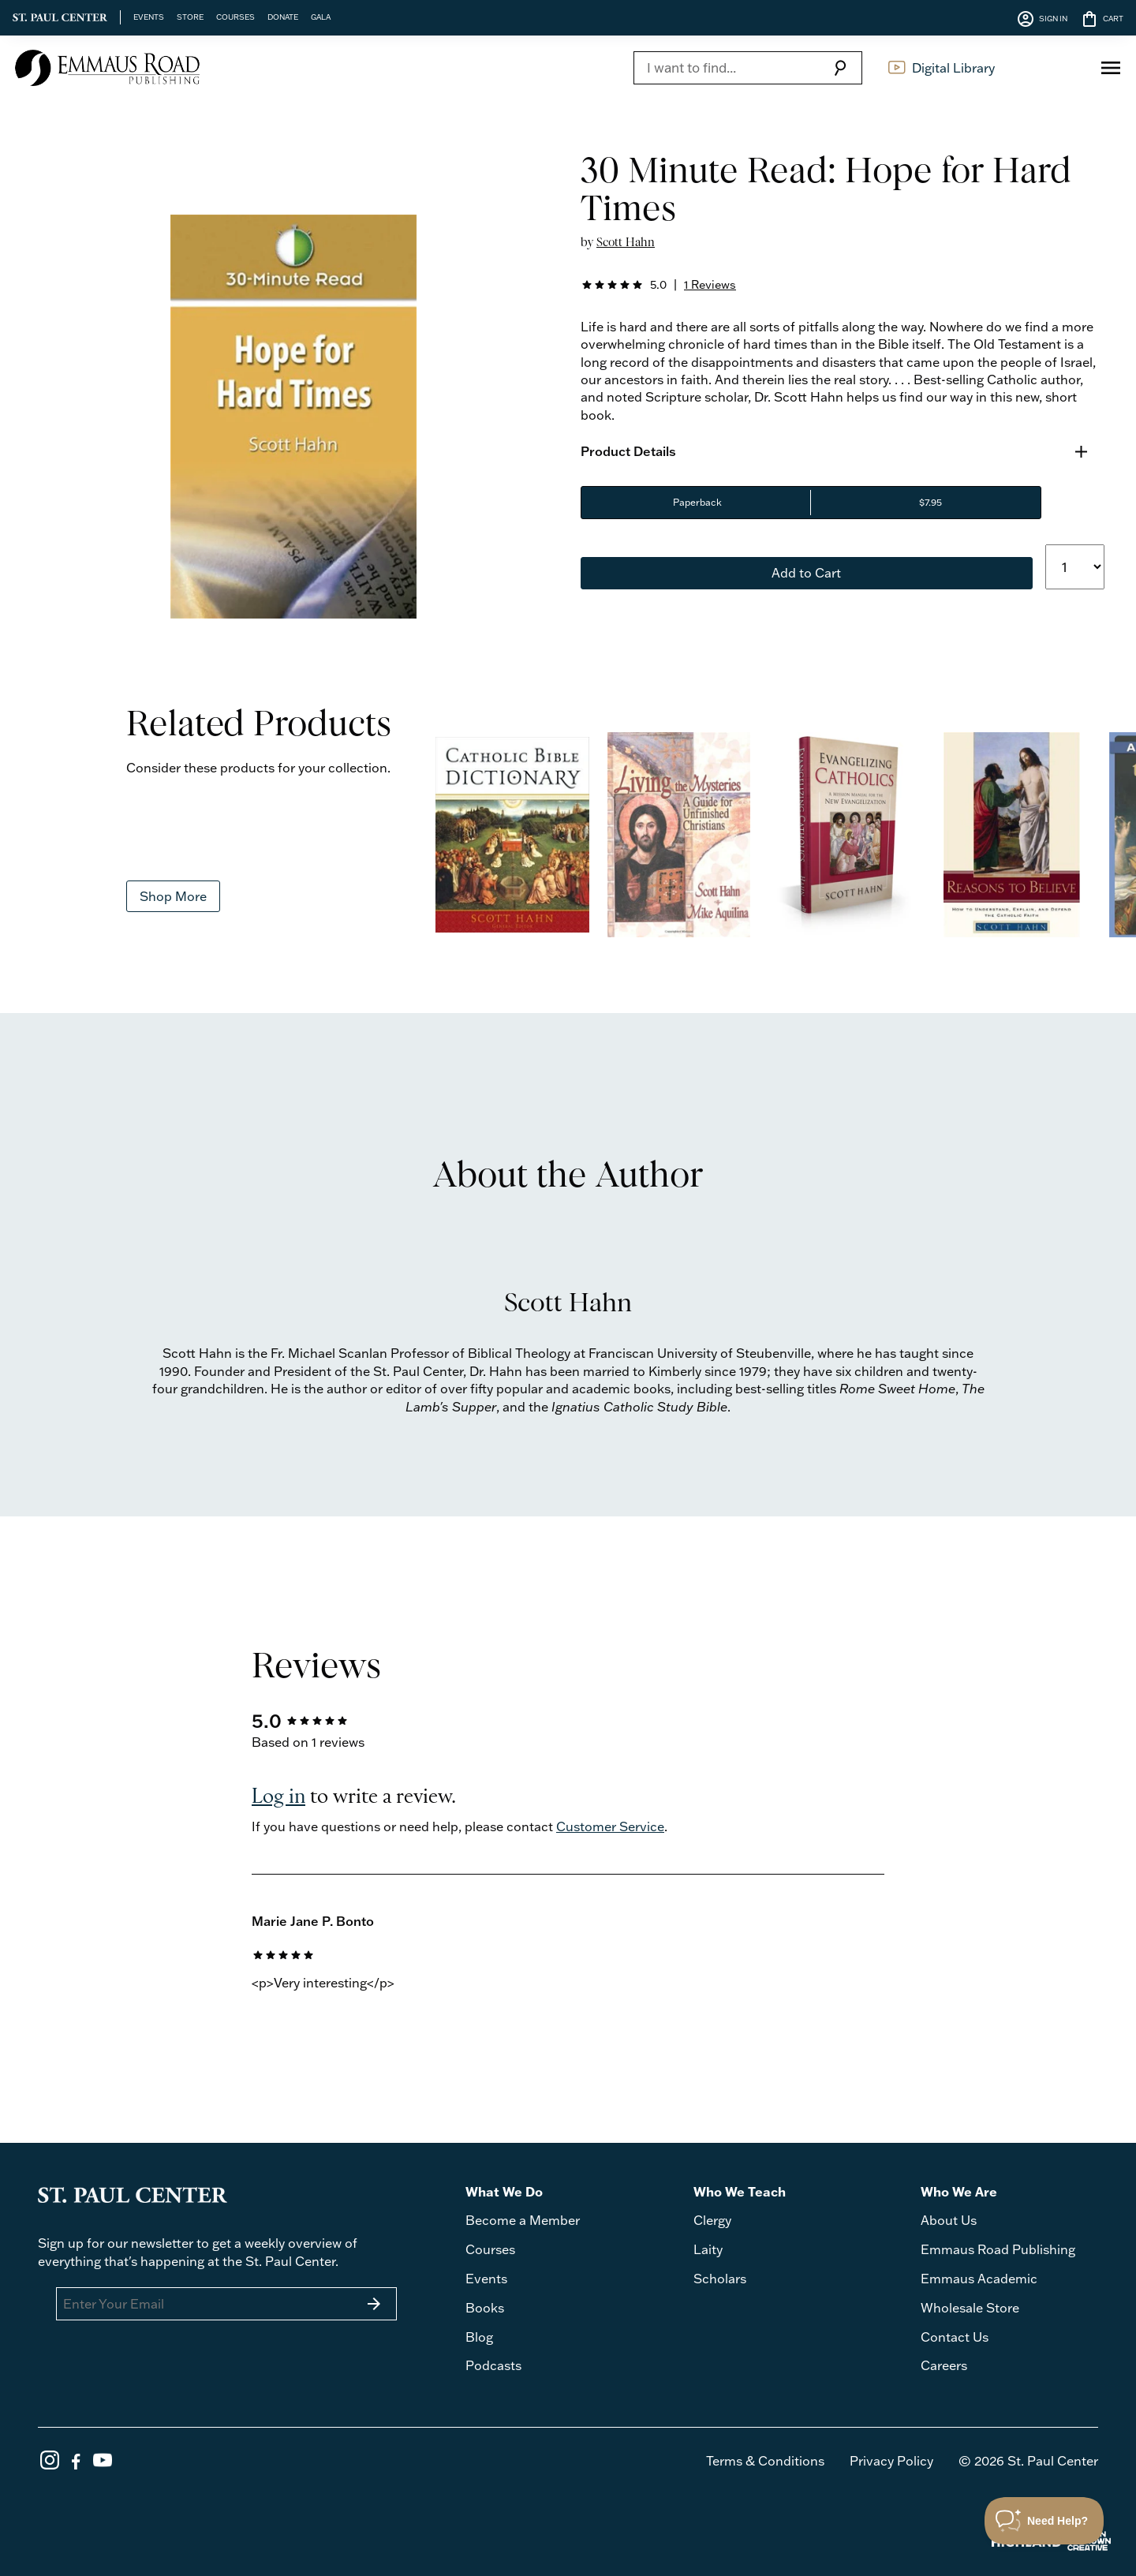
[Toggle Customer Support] (1044, 2520)
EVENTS (148, 16)
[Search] (725, 68)
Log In (1053, 68)
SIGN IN (1041, 18)
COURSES (235, 16)
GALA (321, 16)
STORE (190, 16)
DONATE (282, 16)
